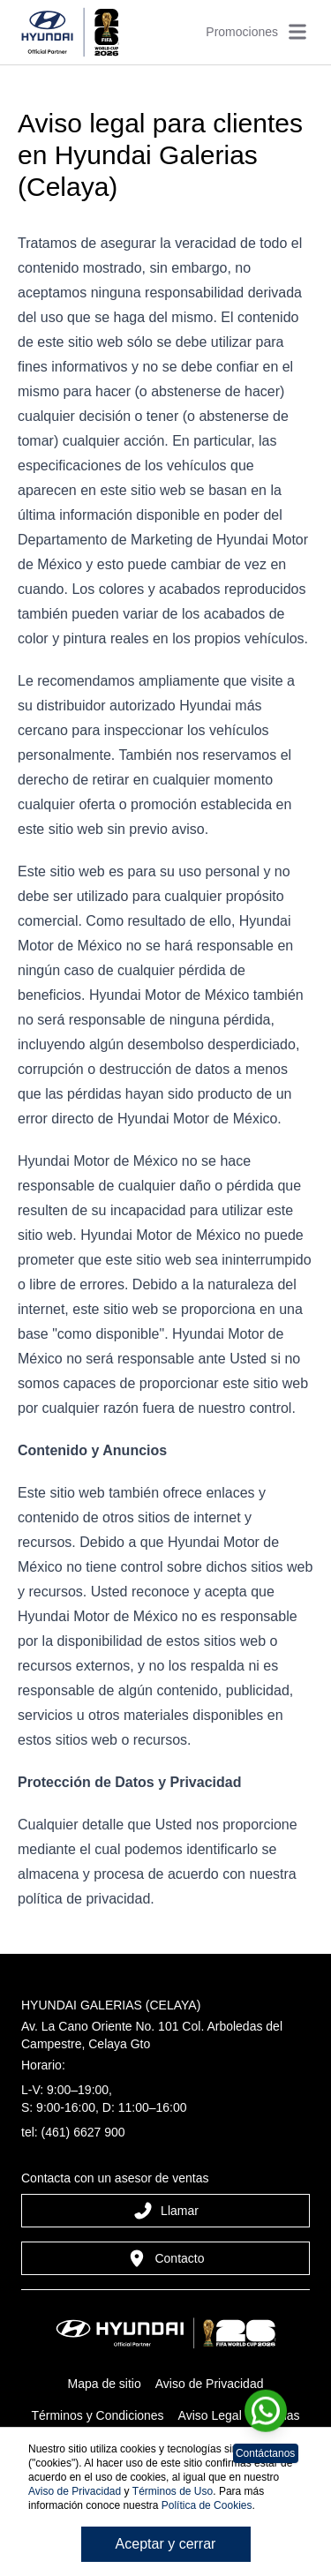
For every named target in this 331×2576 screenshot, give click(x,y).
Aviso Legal (210, 2415)
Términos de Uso (172, 2491)
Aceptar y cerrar (166, 2543)
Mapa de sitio (104, 2384)
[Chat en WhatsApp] (265, 2413)
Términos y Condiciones (97, 2415)
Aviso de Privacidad (209, 2384)
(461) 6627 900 (83, 2132)
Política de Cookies (207, 2505)
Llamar (165, 2210)
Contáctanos (265, 2453)
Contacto (165, 2258)
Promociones (242, 32)
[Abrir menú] (297, 31)
